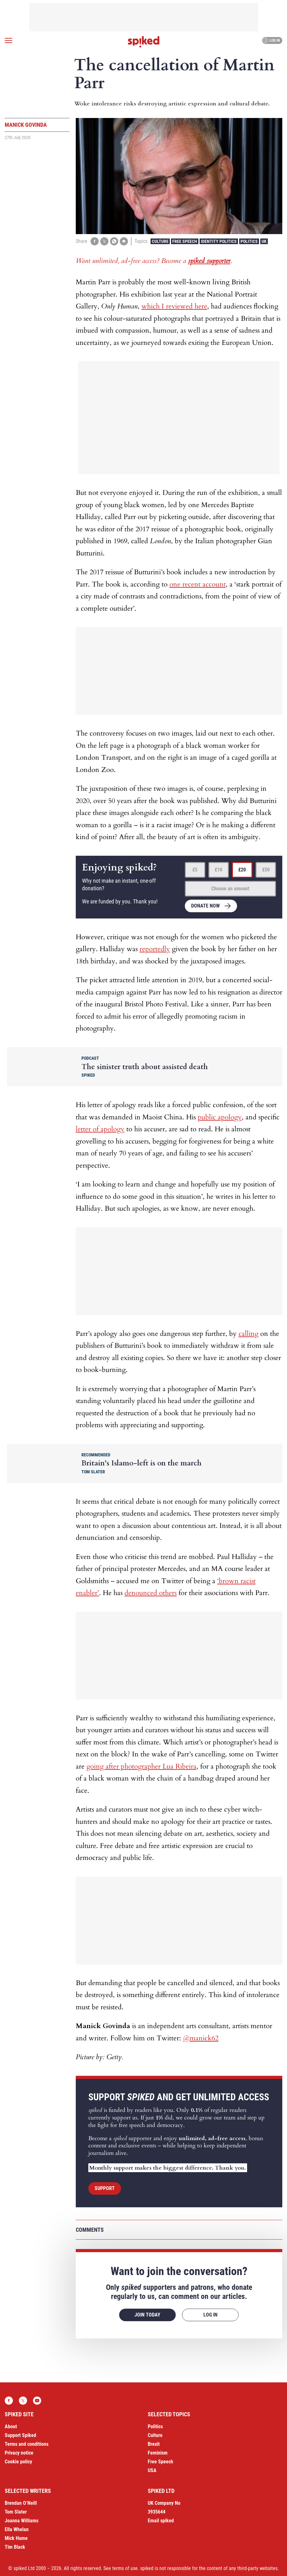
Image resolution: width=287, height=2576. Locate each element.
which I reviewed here (174, 306)
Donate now (205, 906)
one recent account (197, 584)
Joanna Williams (21, 2521)
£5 (194, 870)
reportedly (155, 949)
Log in (271, 40)
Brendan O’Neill (21, 2503)
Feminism (158, 2453)
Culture (160, 241)
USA (152, 2470)
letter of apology (100, 1129)
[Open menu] (8, 40)
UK (264, 241)
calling (248, 1333)
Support (105, 2188)
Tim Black (15, 2547)
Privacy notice (19, 2453)
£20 (242, 870)
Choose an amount (230, 889)
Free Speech (184, 241)
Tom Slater (16, 2512)
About (11, 2426)
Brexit (154, 2444)
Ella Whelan (17, 2529)
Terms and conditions (26, 2444)
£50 (266, 870)
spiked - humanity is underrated (143, 41)
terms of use (125, 2568)
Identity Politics (219, 241)
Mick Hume (16, 2538)
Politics (249, 241)
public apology (220, 1117)
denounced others (150, 1593)
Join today (147, 2315)
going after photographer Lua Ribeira (141, 1766)
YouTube (37, 2401)
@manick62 (200, 2038)
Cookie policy (18, 2462)
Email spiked (161, 2521)
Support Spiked (20, 2435)
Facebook (9, 2401)
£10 (218, 870)
